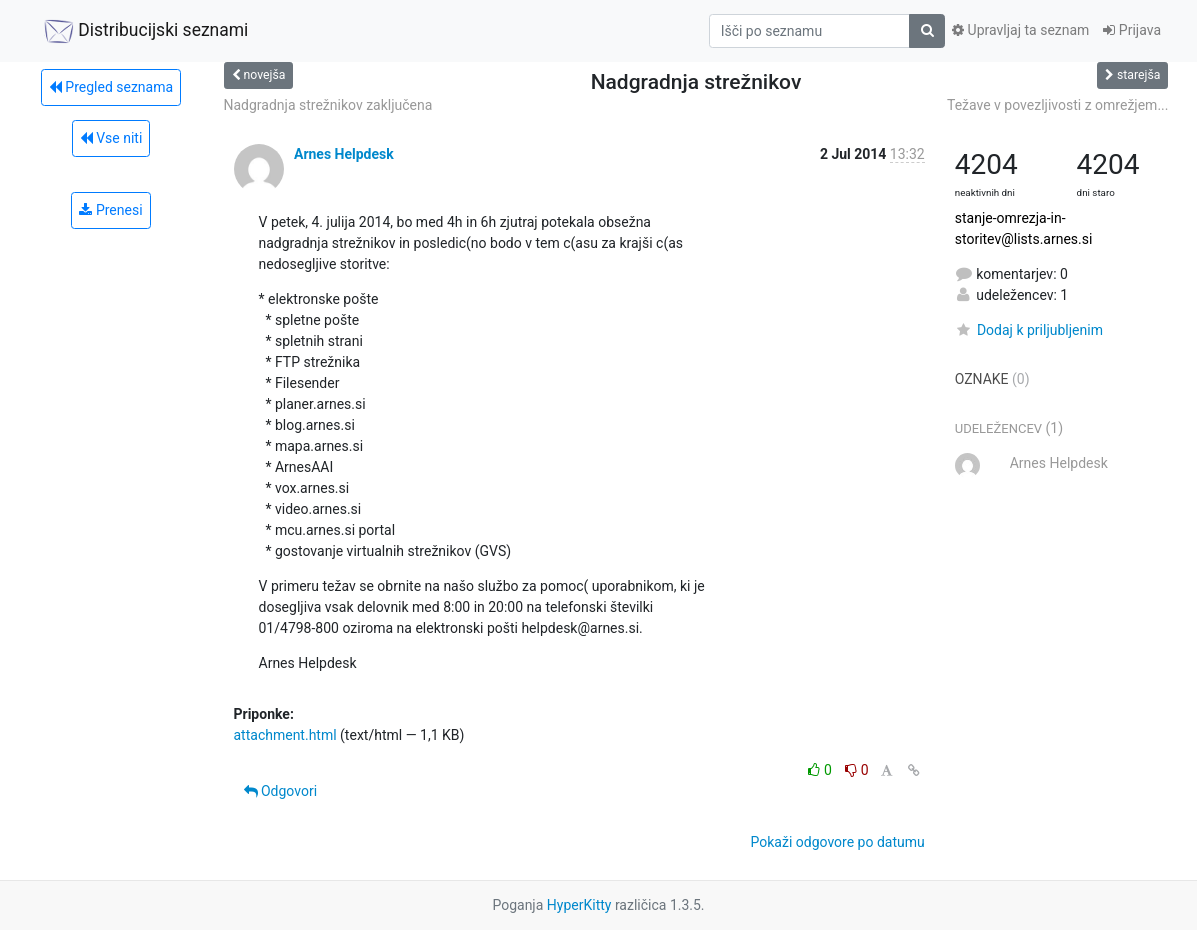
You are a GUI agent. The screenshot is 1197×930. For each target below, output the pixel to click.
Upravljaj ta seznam (1020, 30)
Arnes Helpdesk (344, 154)
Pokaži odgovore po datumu (838, 842)
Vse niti (111, 138)
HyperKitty (579, 905)
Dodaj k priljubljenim (1029, 330)
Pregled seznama (111, 87)
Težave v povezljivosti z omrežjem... (1058, 105)
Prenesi (110, 210)
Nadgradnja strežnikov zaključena (328, 105)
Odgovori (281, 791)
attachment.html (285, 735)
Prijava (1132, 30)
